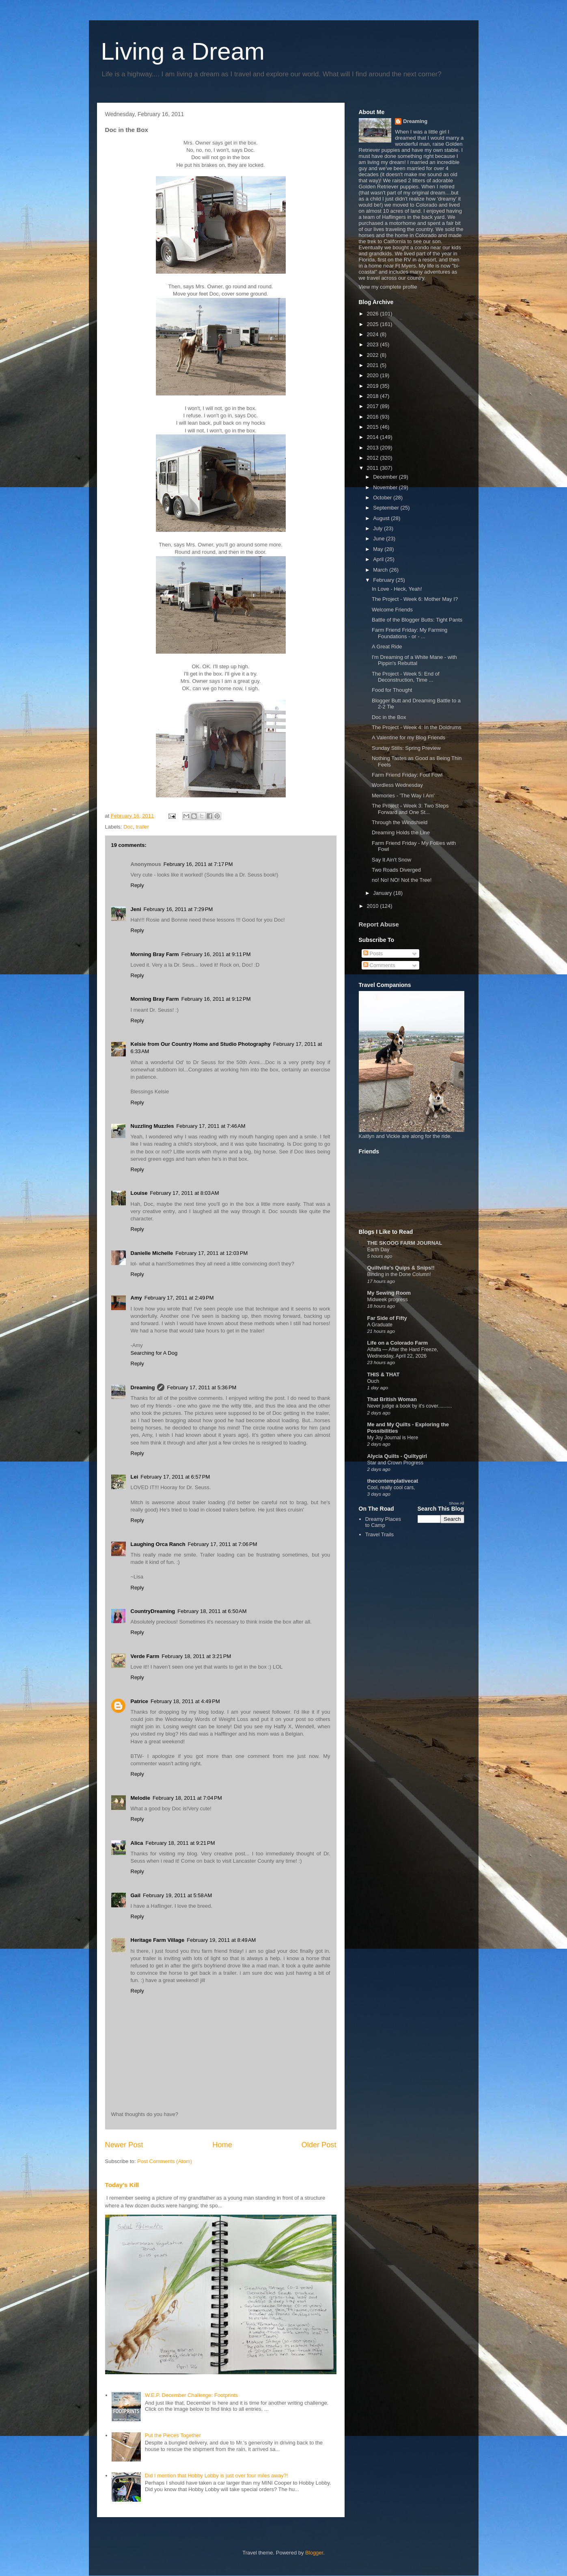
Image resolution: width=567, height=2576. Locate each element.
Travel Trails (379, 1534)
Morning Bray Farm (155, 954)
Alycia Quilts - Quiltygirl (397, 1456)
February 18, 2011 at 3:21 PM (196, 1656)
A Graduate (379, 1325)
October (383, 497)
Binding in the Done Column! (399, 1274)
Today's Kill (122, 2184)
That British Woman (392, 1399)
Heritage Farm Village (158, 1940)
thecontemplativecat (392, 1481)
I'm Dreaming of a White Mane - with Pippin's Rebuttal (414, 660)
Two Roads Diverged (396, 870)
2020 (373, 375)
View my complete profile (388, 287)
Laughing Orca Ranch (158, 1544)
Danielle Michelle (152, 1253)
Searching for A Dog (154, 1353)
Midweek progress (387, 1299)
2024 (373, 334)
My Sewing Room (389, 1293)
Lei (134, 1477)
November (386, 487)
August (382, 518)
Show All (456, 1503)
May (378, 549)
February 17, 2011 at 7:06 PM (222, 1544)
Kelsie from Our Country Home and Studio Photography (201, 1044)
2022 (373, 355)
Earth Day (378, 1249)
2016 (373, 417)
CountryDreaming (153, 1611)
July (378, 528)
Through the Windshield (399, 822)
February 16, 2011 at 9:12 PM (216, 999)
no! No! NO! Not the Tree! (401, 880)
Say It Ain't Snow (391, 860)
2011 (373, 468)
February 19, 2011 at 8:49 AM (221, 1940)
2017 (373, 406)
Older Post (319, 2145)
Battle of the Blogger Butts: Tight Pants (417, 620)
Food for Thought (392, 690)
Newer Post (124, 2145)
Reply (137, 885)
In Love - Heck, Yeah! (397, 589)
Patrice (139, 1701)
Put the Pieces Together (173, 2435)
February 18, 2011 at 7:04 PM (187, 1798)
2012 (373, 458)
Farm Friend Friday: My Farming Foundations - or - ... (409, 633)
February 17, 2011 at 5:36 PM (201, 1387)
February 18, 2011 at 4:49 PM (185, 1701)
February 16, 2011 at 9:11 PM (216, 954)
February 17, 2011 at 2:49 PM (179, 1298)
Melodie (140, 1798)
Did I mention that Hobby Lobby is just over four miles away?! (216, 2475)
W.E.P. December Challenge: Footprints (191, 2395)
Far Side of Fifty (387, 1318)
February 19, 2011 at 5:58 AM (177, 1895)
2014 (373, 437)
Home (222, 2145)
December (386, 477)
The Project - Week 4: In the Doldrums (416, 727)
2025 (373, 324)
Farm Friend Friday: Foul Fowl (407, 775)
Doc (128, 827)
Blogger (314, 2553)
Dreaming (143, 1387)
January (383, 893)
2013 (373, 448)
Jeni (136, 909)
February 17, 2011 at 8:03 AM (184, 1193)
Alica (137, 1843)
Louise (139, 1193)
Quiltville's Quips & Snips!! (401, 1268)
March (381, 570)
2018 (373, 396)
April (379, 559)
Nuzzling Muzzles (152, 1126)
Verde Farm (145, 1656)
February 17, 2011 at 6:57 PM (175, 1477)
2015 (373, 427)
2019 (373, 386)
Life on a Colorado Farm (397, 1343)
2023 (373, 344)
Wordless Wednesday (397, 785)
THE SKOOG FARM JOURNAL (404, 1243)
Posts (373, 953)
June (379, 538)
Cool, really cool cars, (391, 1487)
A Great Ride (387, 646)
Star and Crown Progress (395, 1463)
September (386, 508)
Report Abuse (379, 924)
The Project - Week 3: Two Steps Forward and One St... (410, 809)
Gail (136, 1895)
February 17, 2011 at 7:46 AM (210, 1126)
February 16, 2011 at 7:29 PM (178, 909)
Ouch (373, 1381)
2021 (373, 365)
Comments (379, 965)
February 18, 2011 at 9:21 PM (180, 1843)
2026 (373, 314)
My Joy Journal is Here (392, 1437)
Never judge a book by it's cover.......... (409, 1406)
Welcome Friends (392, 610)
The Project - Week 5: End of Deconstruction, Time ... (406, 677)
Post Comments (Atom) (164, 2161)
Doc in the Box (389, 717)
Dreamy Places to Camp (383, 1522)
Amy (136, 1298)
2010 (373, 906)
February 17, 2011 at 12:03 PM (211, 1253)
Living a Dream (183, 51)
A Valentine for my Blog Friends (408, 737)
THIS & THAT (383, 1374)
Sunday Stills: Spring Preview (406, 748)
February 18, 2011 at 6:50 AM (211, 1611)
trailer (142, 827)
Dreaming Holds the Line (401, 832)
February (384, 580)
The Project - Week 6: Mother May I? (415, 599)
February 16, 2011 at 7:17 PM (198, 864)
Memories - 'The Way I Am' (403, 795)
